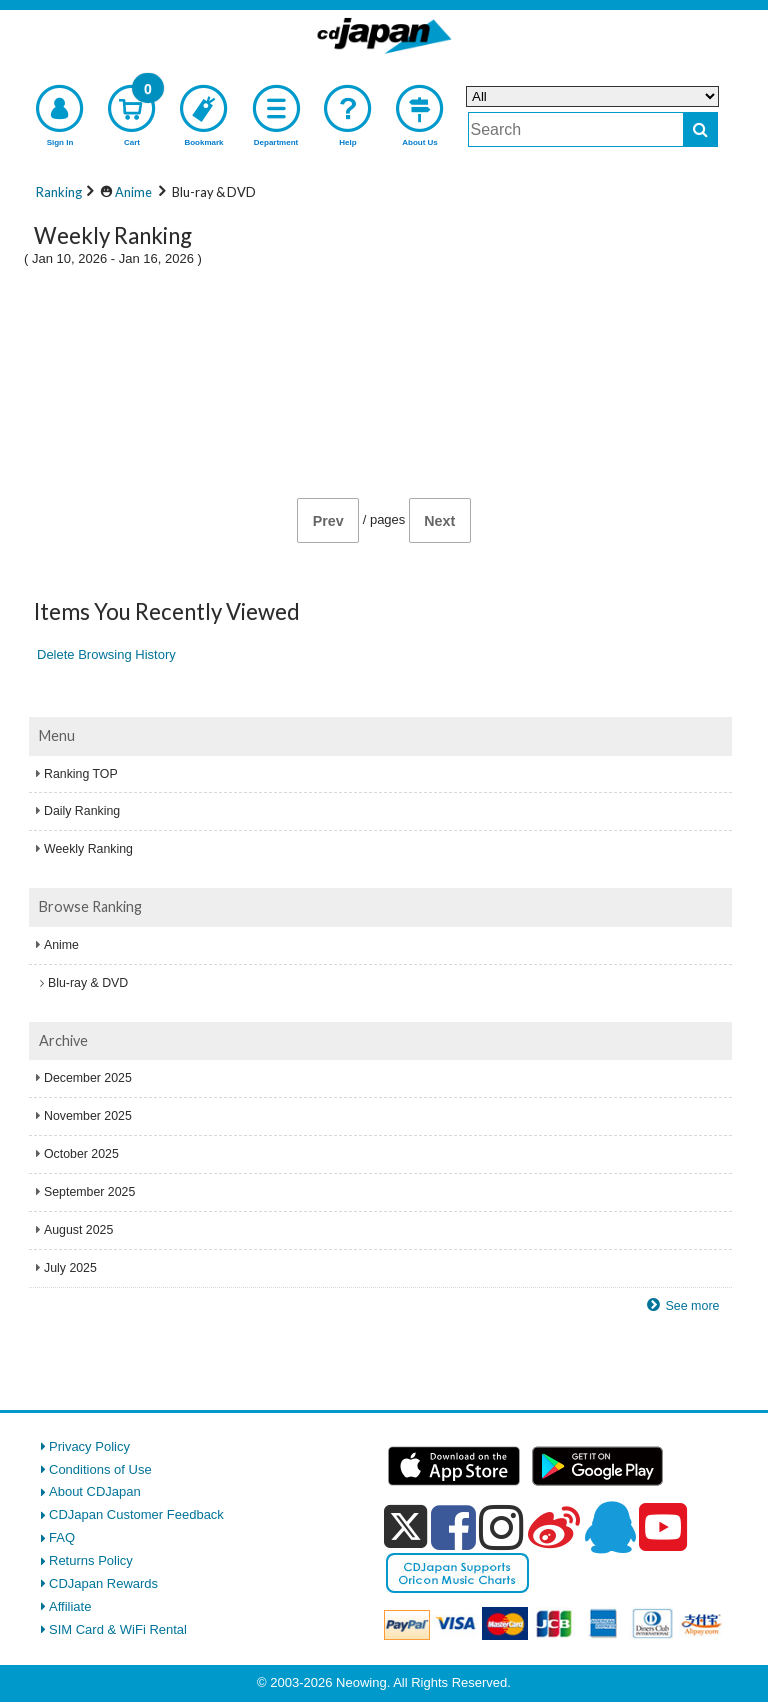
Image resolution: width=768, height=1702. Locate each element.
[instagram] (501, 1527)
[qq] (610, 1527)
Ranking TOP (81, 774)
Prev (328, 521)
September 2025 (89, 1192)
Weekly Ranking (88, 849)
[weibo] (554, 1527)
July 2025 (70, 1268)
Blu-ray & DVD (88, 983)
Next (439, 521)
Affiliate (70, 1606)
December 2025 (88, 1078)
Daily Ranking (82, 811)
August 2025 (78, 1230)
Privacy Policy (89, 1446)
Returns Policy (91, 1560)
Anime (61, 945)
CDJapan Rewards (103, 1583)
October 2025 (81, 1154)
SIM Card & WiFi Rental (118, 1629)
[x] (405, 1527)
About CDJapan (95, 1491)
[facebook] (453, 1527)
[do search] (700, 129)
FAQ (62, 1537)
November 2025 (88, 1116)
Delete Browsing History (106, 654)
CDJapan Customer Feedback (136, 1514)
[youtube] (663, 1528)
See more (692, 1306)
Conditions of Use (100, 1469)
